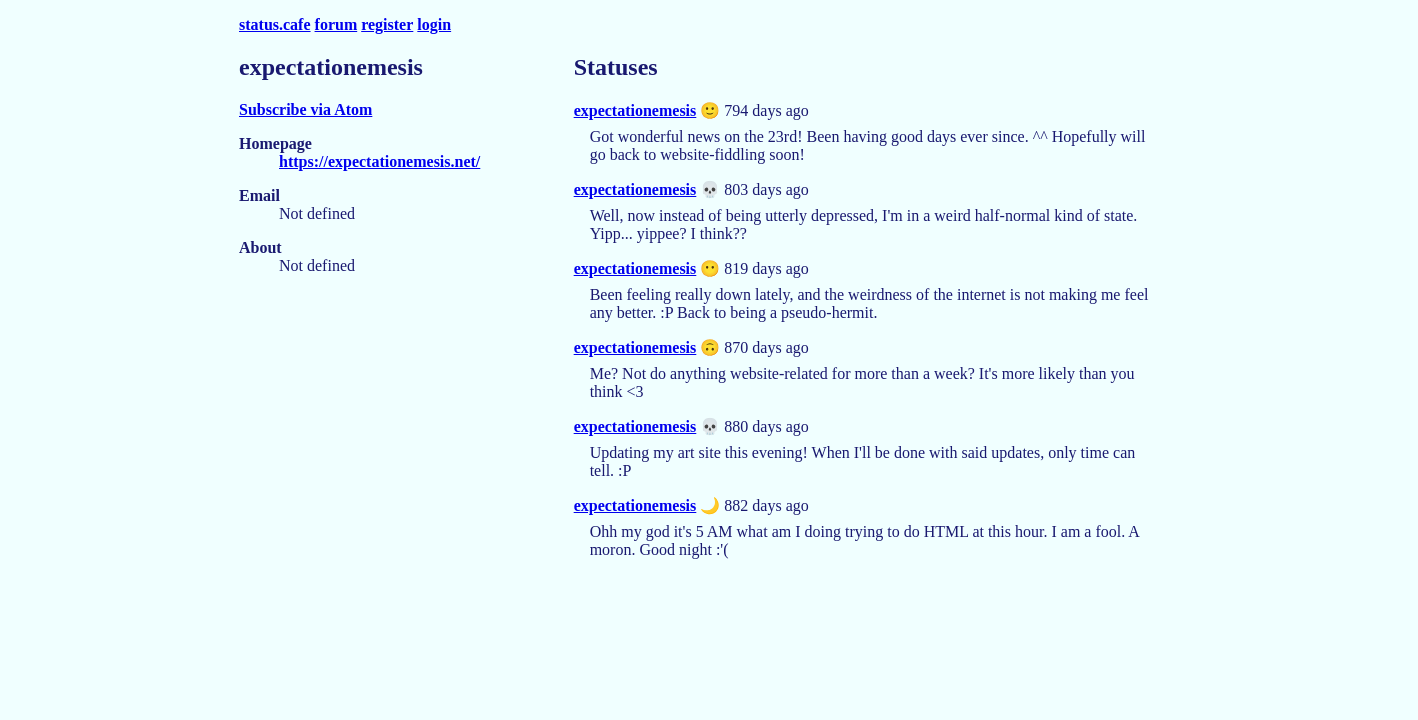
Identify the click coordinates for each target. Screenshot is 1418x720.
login (434, 24)
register (387, 24)
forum (336, 24)
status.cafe (275, 24)
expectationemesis (635, 110)
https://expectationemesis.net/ (379, 161)
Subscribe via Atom (305, 109)
